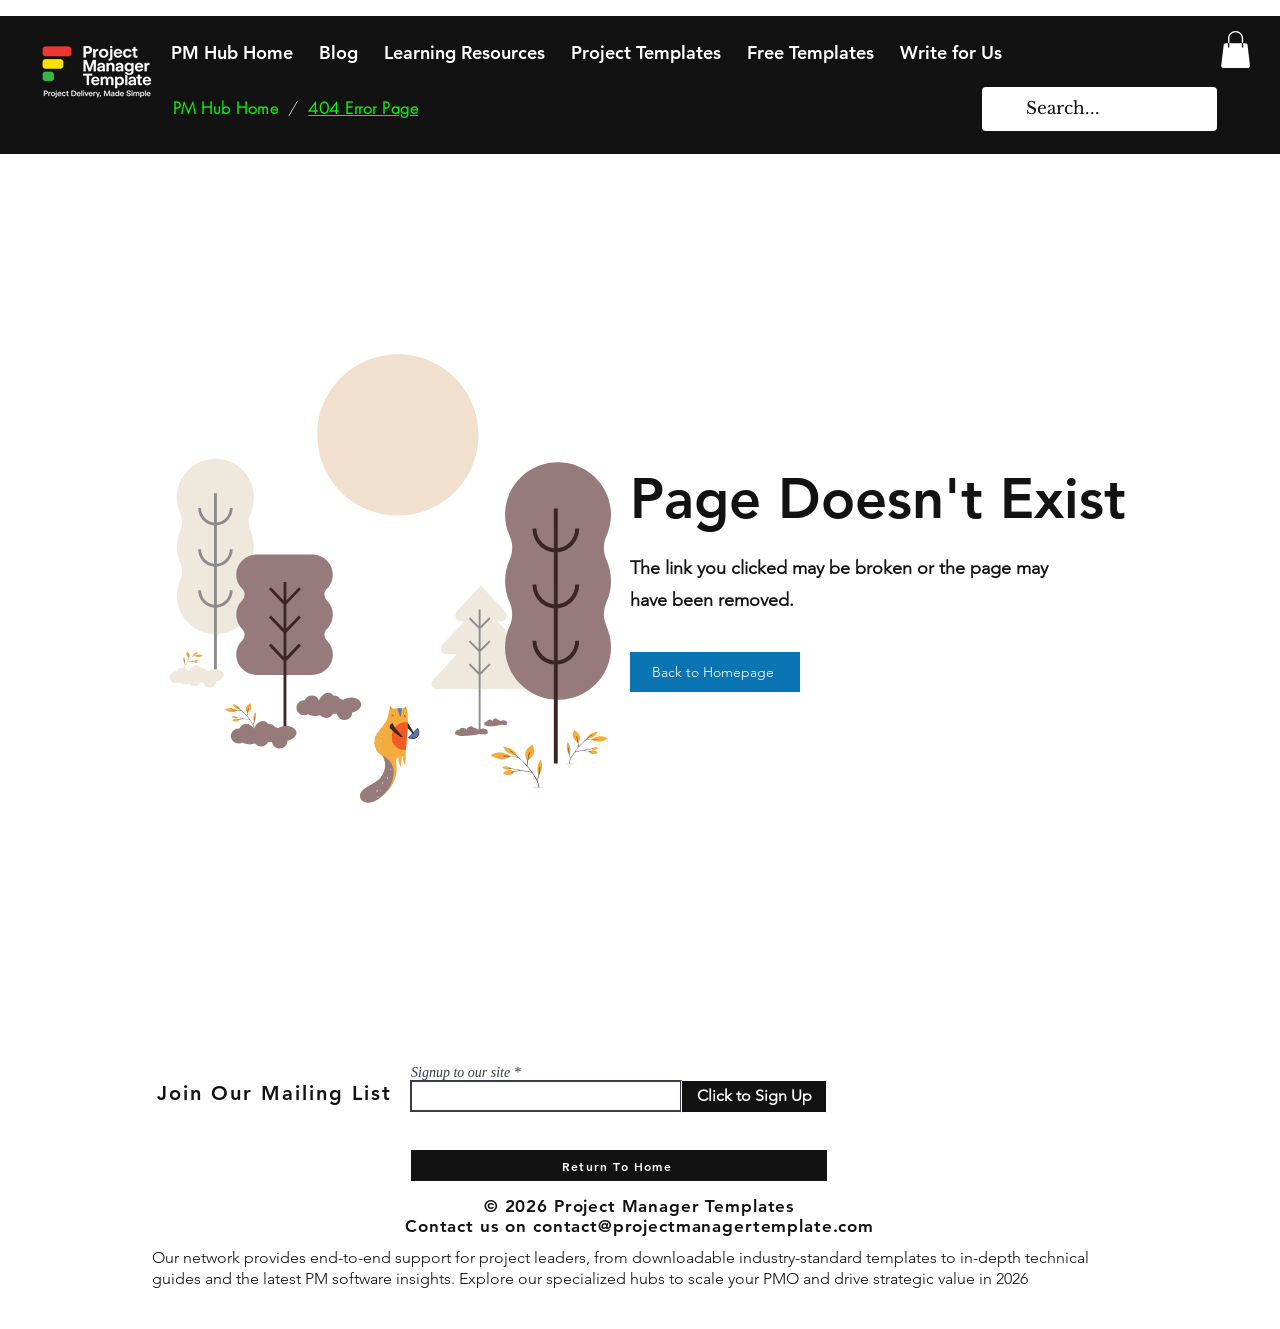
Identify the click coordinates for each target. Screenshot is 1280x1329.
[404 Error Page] (363, 108)
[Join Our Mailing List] (276, 1093)
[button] (1235, 49)
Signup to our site (460, 1073)
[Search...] (1100, 109)
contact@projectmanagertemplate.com (703, 1226)
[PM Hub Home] (225, 108)
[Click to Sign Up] (754, 1096)
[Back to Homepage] (715, 672)
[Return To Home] (619, 1165)
